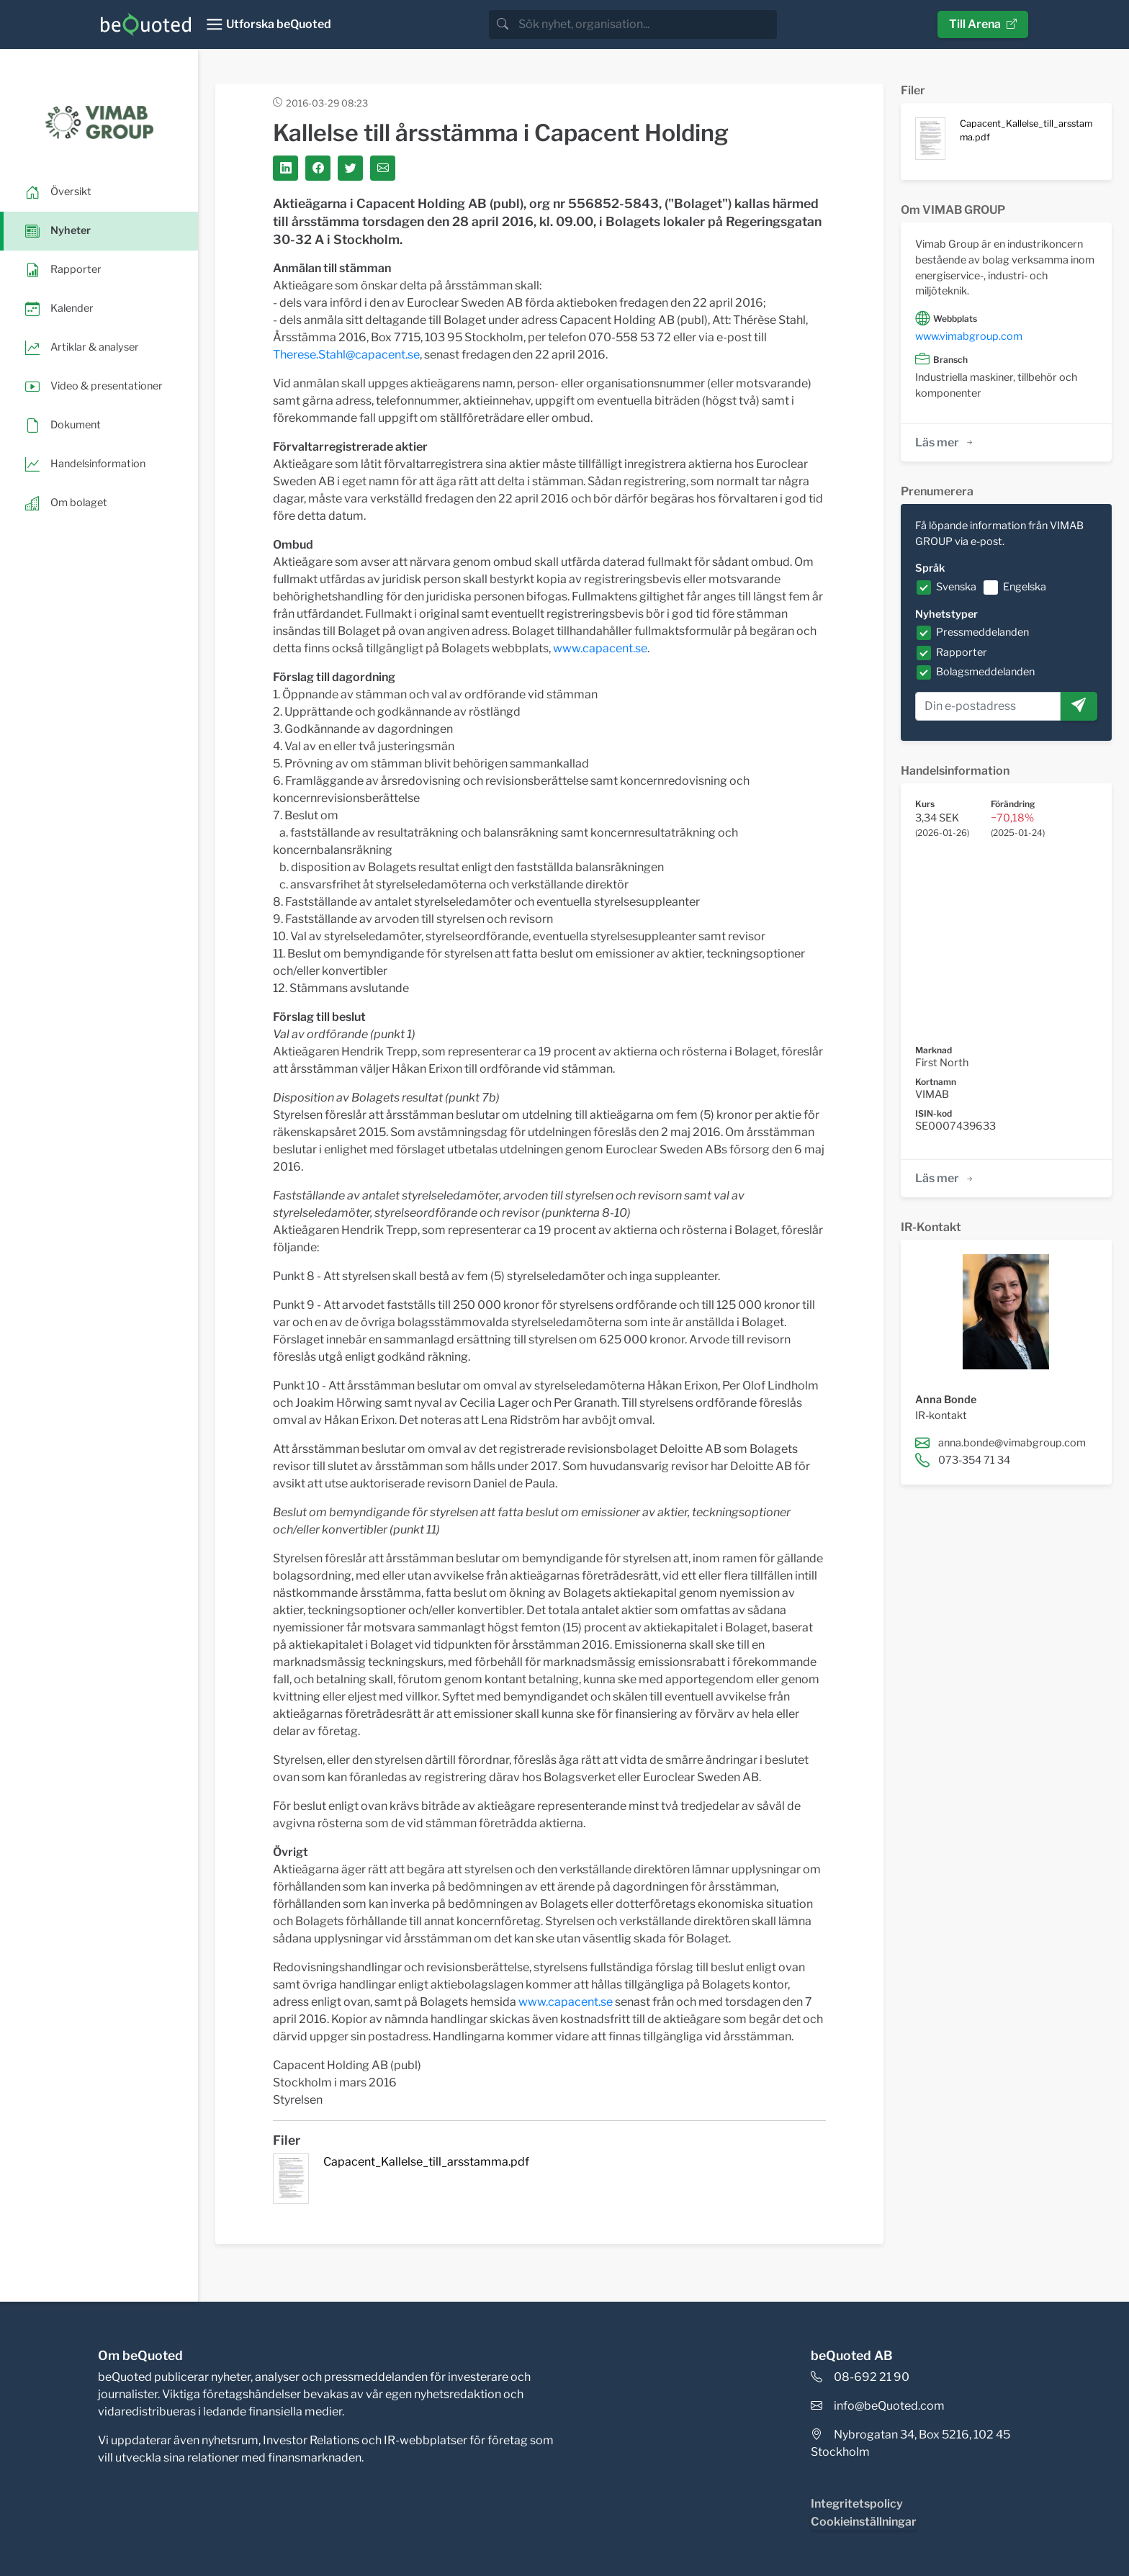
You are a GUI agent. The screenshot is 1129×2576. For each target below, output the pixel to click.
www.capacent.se (600, 648)
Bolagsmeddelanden (985, 671)
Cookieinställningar (864, 2521)
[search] (646, 24)
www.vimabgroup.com (968, 336)
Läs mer (945, 442)
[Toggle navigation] (268, 24)
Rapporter (961, 652)
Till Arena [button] (983, 24)
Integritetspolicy (857, 2503)
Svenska (956, 586)
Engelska (1024, 586)
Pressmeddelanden (982, 632)
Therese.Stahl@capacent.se (346, 354)
